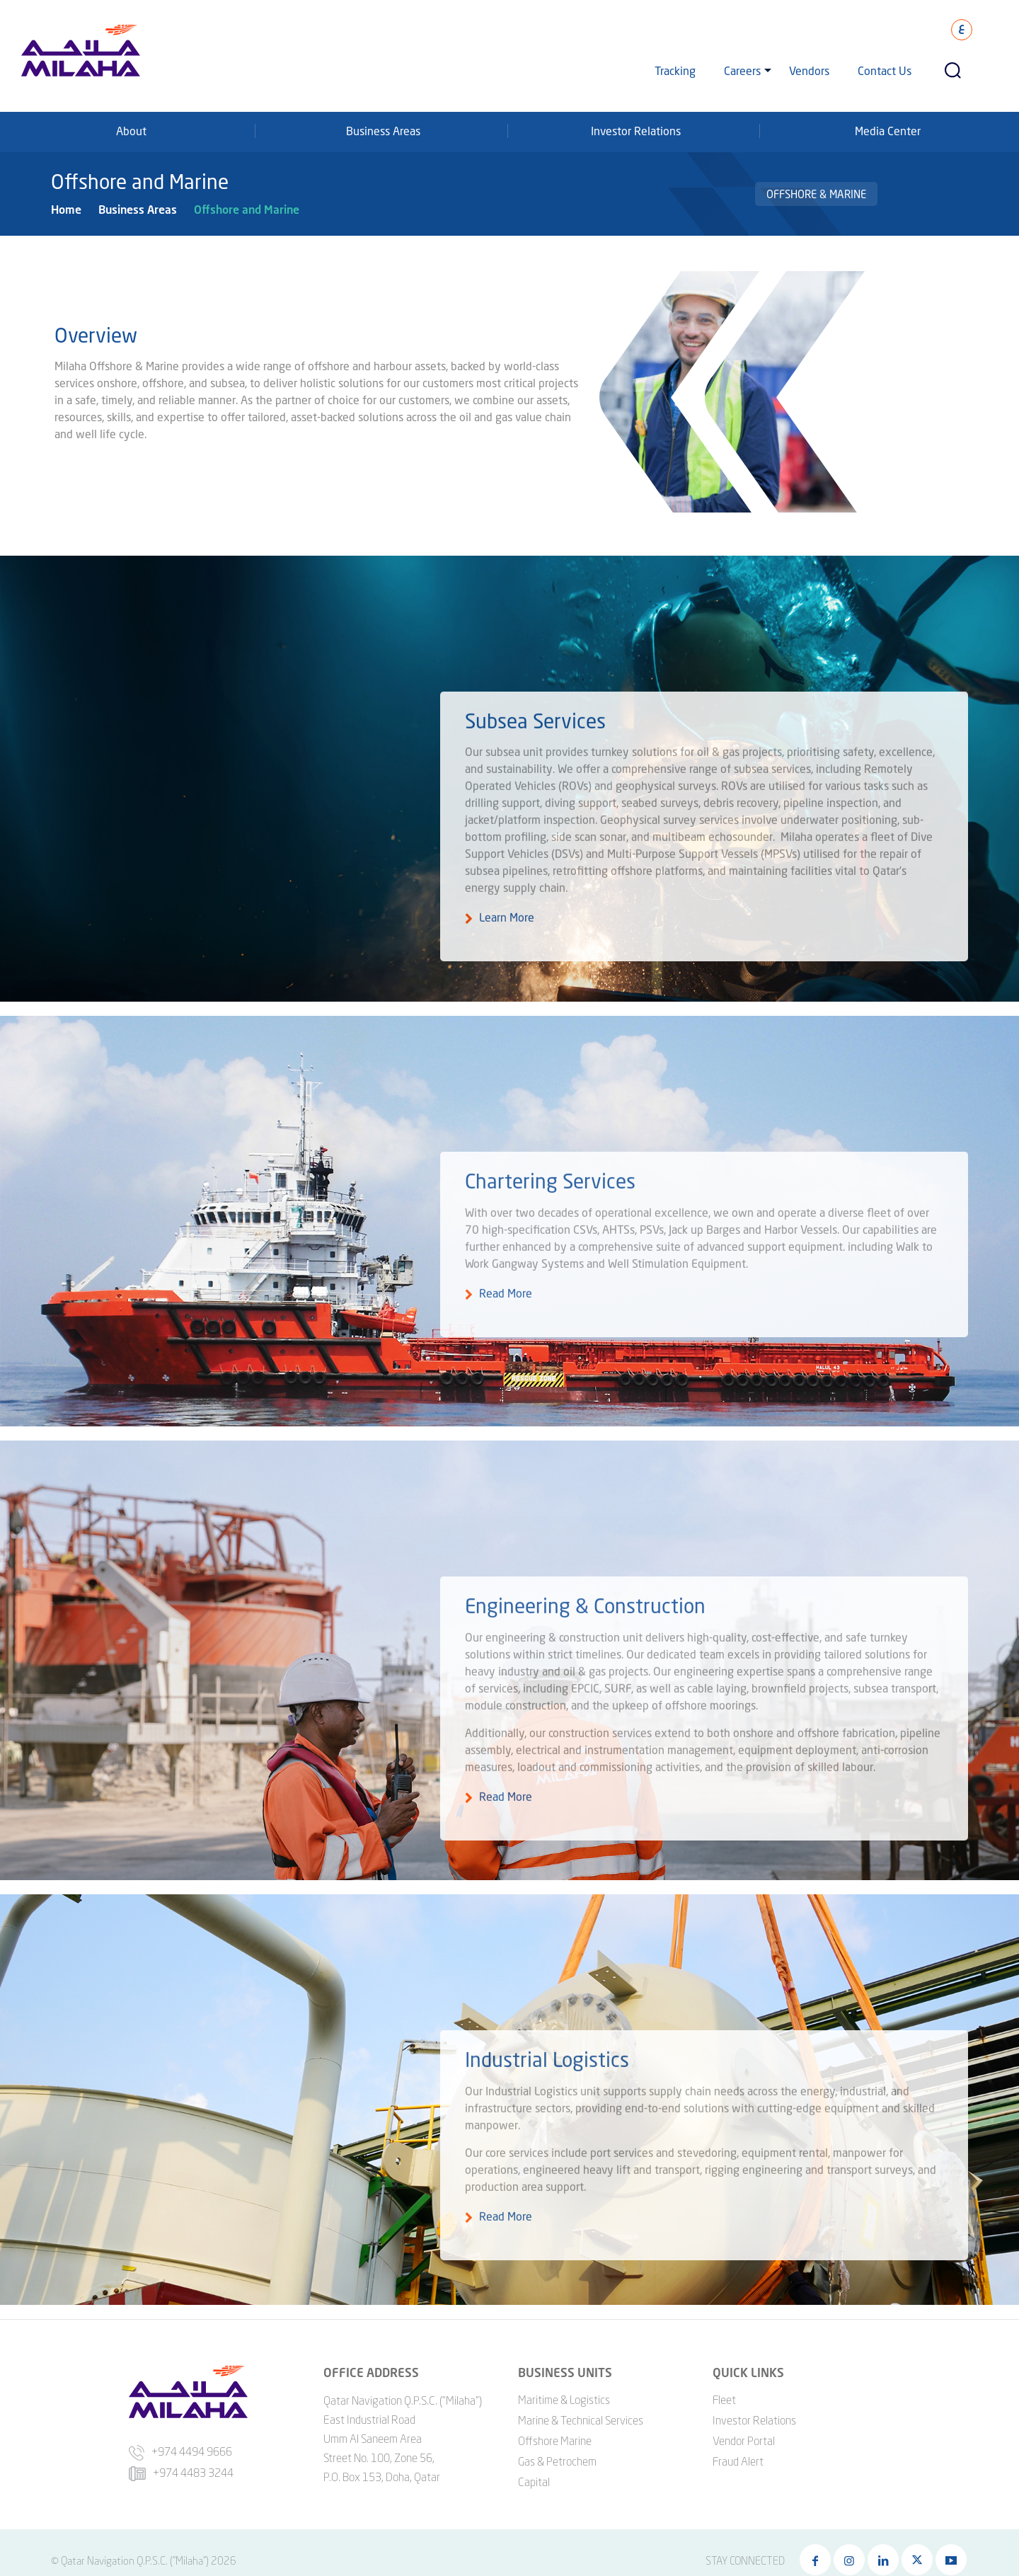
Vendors (809, 70)
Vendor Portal (744, 2424)
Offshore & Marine (816, 194)
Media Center (888, 130)
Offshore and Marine (246, 209)
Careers (742, 70)
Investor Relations (636, 130)
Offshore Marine (555, 2424)
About (131, 130)
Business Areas (383, 130)
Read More (505, 1305)
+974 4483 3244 (181, 2457)
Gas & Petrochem (557, 2445)
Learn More (506, 938)
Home (66, 209)
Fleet (724, 2383)
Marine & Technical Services (580, 2404)
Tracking (675, 70)
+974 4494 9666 (180, 2436)
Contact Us (884, 70)
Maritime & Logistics (564, 2383)
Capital (534, 2465)
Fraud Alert (738, 2445)
